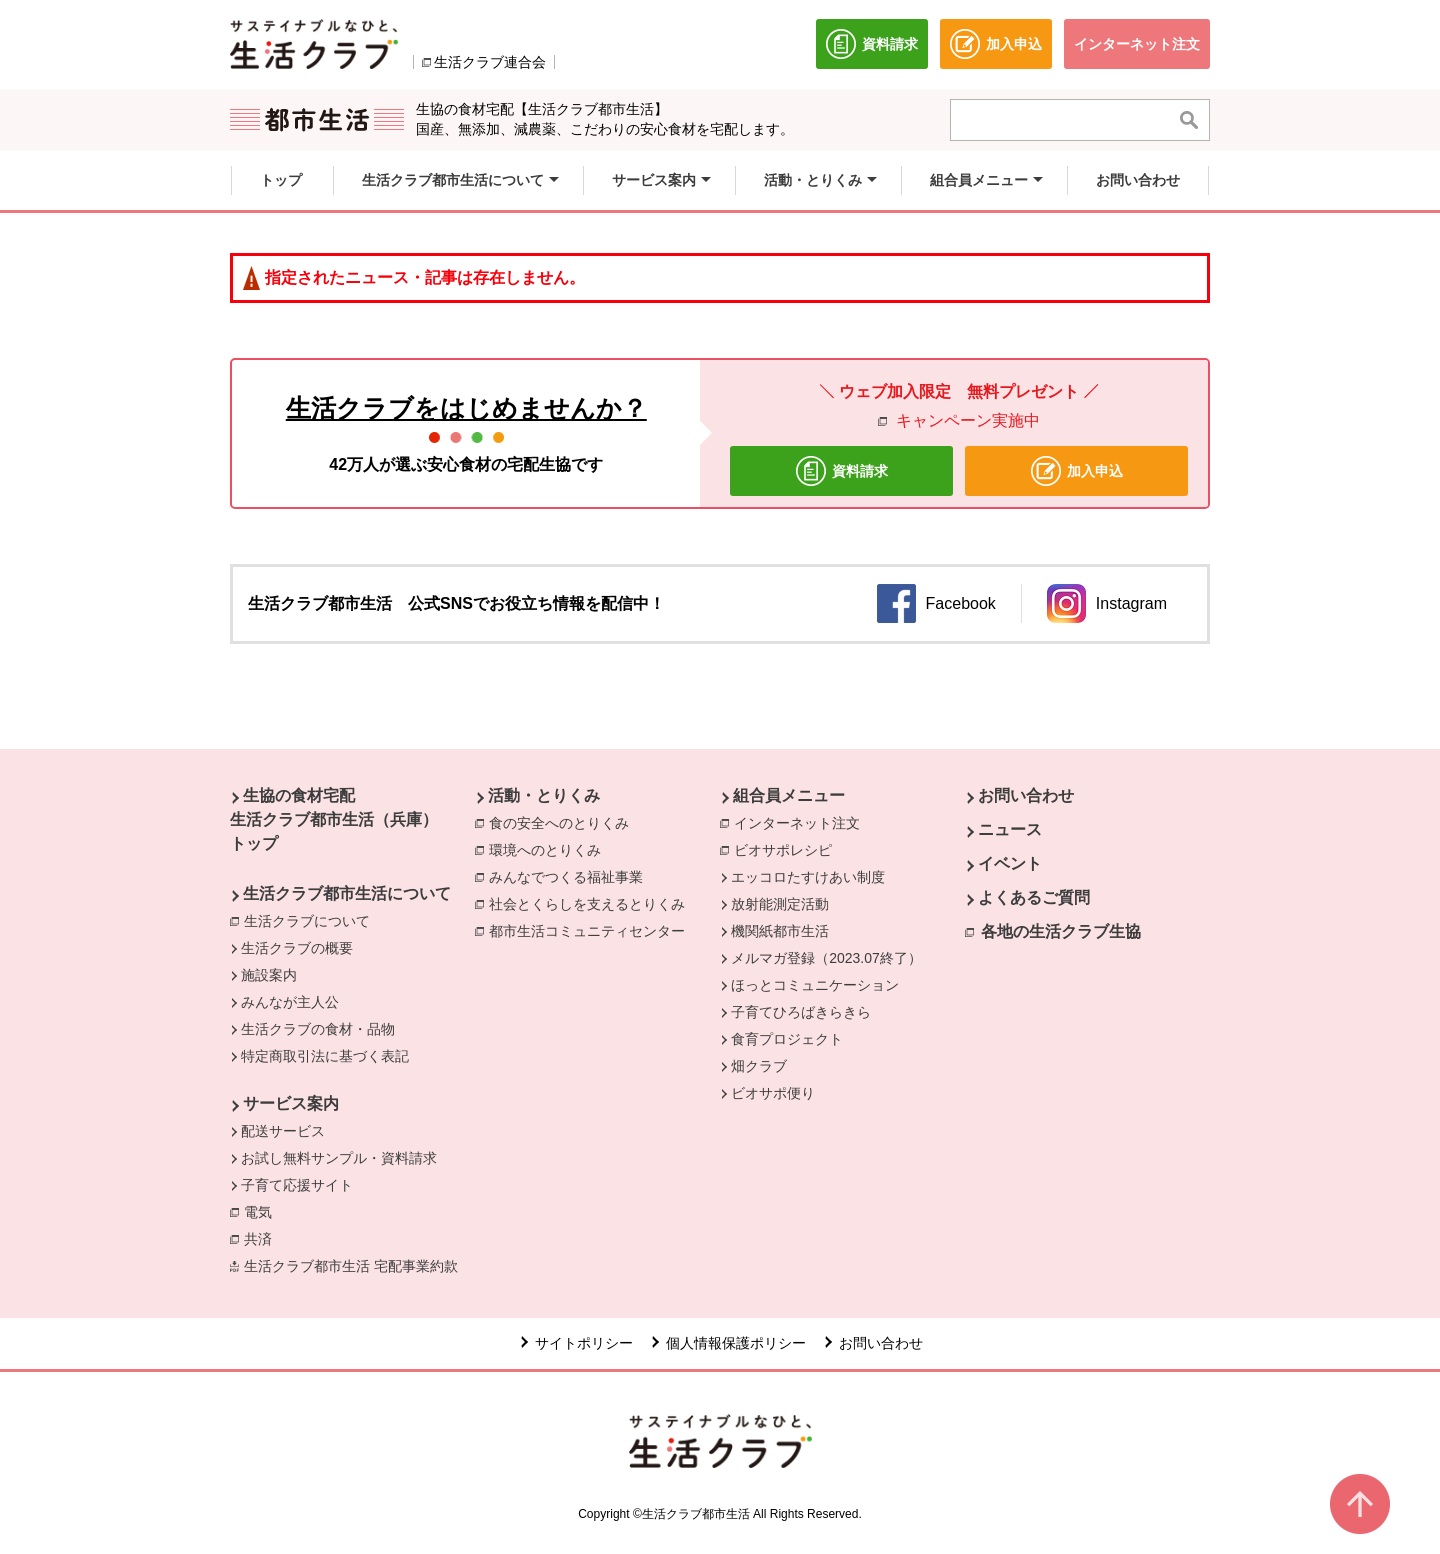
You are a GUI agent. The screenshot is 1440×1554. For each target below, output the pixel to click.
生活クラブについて (312, 920)
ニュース (1010, 829)
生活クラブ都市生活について (347, 893)
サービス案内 (291, 1103)
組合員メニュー (789, 795)
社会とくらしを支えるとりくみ (592, 903)
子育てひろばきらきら (801, 1012)
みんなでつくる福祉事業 (571, 876)
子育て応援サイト (297, 1185)
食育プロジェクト (787, 1039)
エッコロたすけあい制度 (808, 877)
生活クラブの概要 (297, 948)
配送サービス (283, 1131)
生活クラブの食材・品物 (318, 1029)
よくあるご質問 (1034, 897)
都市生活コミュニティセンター (592, 930)
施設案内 (269, 975)
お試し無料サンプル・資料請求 (339, 1158)
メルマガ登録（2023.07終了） (826, 958)
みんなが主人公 (290, 1002)
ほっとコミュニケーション (815, 985)
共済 (263, 1238)
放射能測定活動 (780, 904)
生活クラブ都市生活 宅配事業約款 (356, 1265)
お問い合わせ (1026, 795)
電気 (263, 1211)
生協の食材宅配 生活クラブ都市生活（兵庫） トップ (334, 819)
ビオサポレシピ (788, 849)
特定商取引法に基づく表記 (325, 1056)
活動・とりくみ (544, 795)
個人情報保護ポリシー (736, 1343)
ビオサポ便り (773, 1093)
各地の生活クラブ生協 (1061, 931)
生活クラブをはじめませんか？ (466, 408)
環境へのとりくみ (550, 849)
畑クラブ (759, 1066)
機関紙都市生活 (780, 931)
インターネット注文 (802, 822)
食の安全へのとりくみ (564, 822)
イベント (1010, 863)
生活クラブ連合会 (490, 62)
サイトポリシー (584, 1343)
